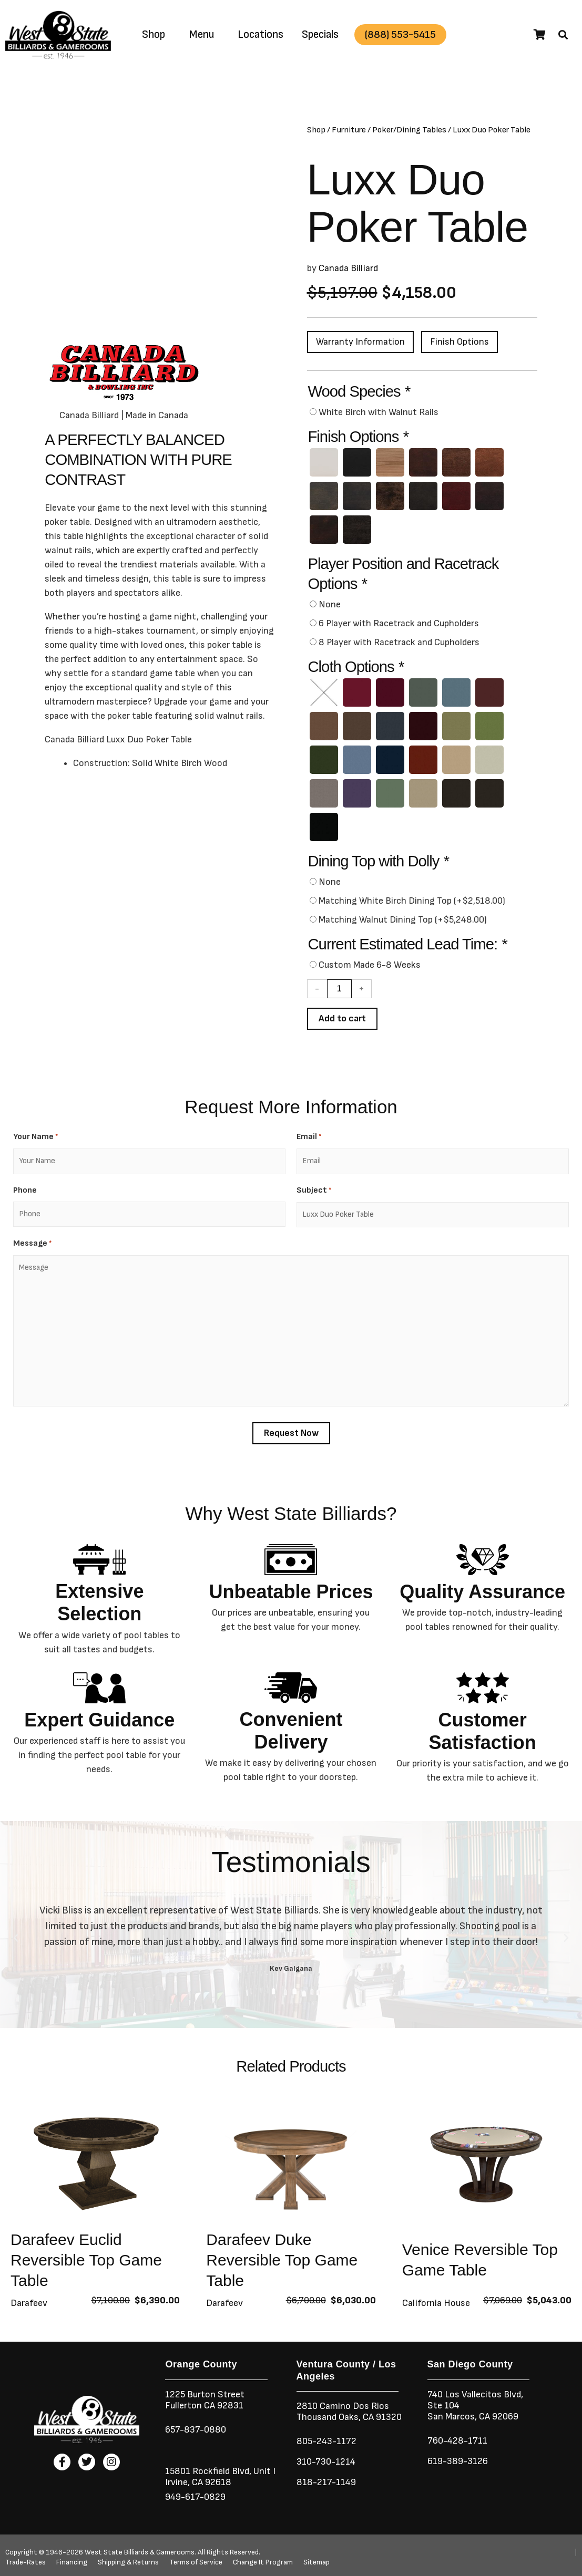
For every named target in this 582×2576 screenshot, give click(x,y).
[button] (563, 35)
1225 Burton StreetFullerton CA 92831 (204, 2400)
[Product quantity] (339, 988)
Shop (153, 34)
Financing (71, 2562)
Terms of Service (195, 2562)
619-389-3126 (457, 2461)
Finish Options (459, 341)
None (330, 604)
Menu (201, 34)
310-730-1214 (326, 2461)
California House (436, 2303)
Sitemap (316, 2562)
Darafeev (29, 2303)
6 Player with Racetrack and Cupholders (399, 623)
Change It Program (263, 2562)
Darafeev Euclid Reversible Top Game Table (86, 2260)
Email (309, 1137)
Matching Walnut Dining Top (403, 919)
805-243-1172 (326, 2441)
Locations (260, 34)
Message (32, 1244)
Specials (320, 34)
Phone (25, 1190)
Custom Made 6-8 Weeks (370, 964)
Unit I (263, 2471)
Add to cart (342, 1018)
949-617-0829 (195, 2496)
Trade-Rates (25, 2562)
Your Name (35, 1137)
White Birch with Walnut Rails (378, 412)
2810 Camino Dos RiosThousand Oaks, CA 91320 (349, 2412)
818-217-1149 (326, 2482)
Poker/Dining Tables (409, 130)
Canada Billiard (348, 268)
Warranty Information (360, 341)
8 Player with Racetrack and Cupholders (399, 642)
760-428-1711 (458, 2440)
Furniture (349, 130)
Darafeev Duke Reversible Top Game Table (282, 2260)
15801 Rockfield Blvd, (208, 2471)
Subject (314, 1191)
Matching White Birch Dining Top (412, 900)
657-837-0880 (195, 2429)
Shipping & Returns (128, 2562)
